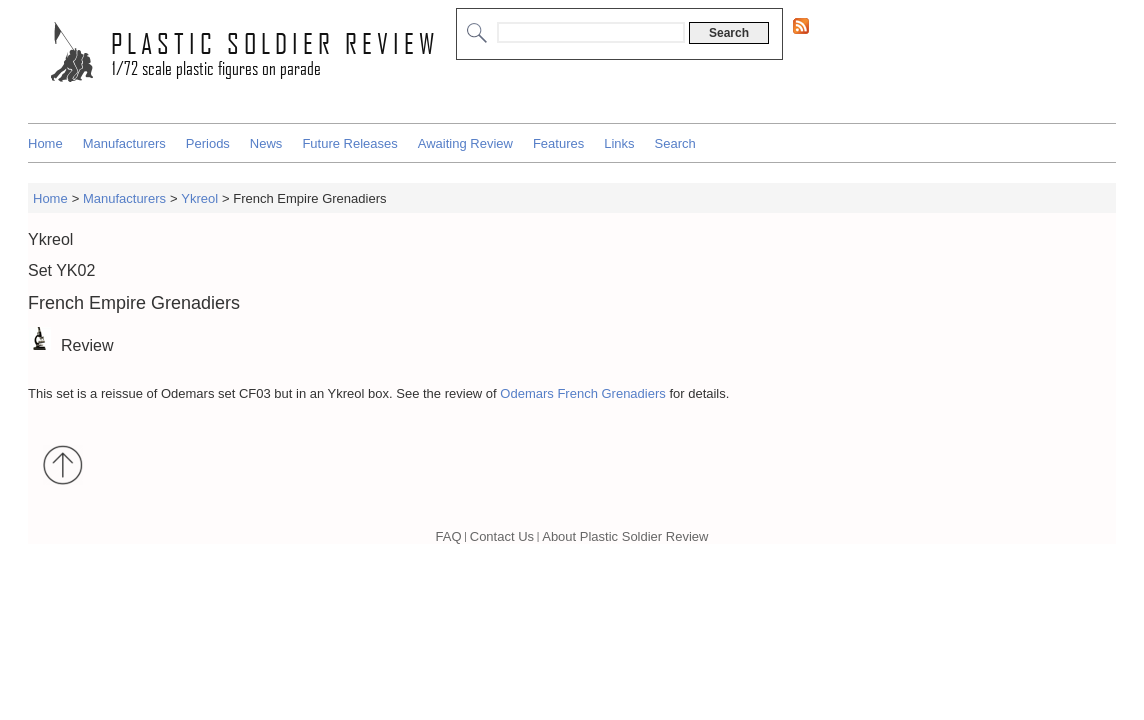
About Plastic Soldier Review (625, 536)
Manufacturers (124, 143)
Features (558, 143)
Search (675, 143)
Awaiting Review (465, 143)
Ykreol (199, 198)
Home (45, 143)
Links (619, 143)
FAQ (449, 536)
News (266, 143)
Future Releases (349, 143)
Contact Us (502, 536)
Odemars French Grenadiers (582, 393)
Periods (208, 143)
